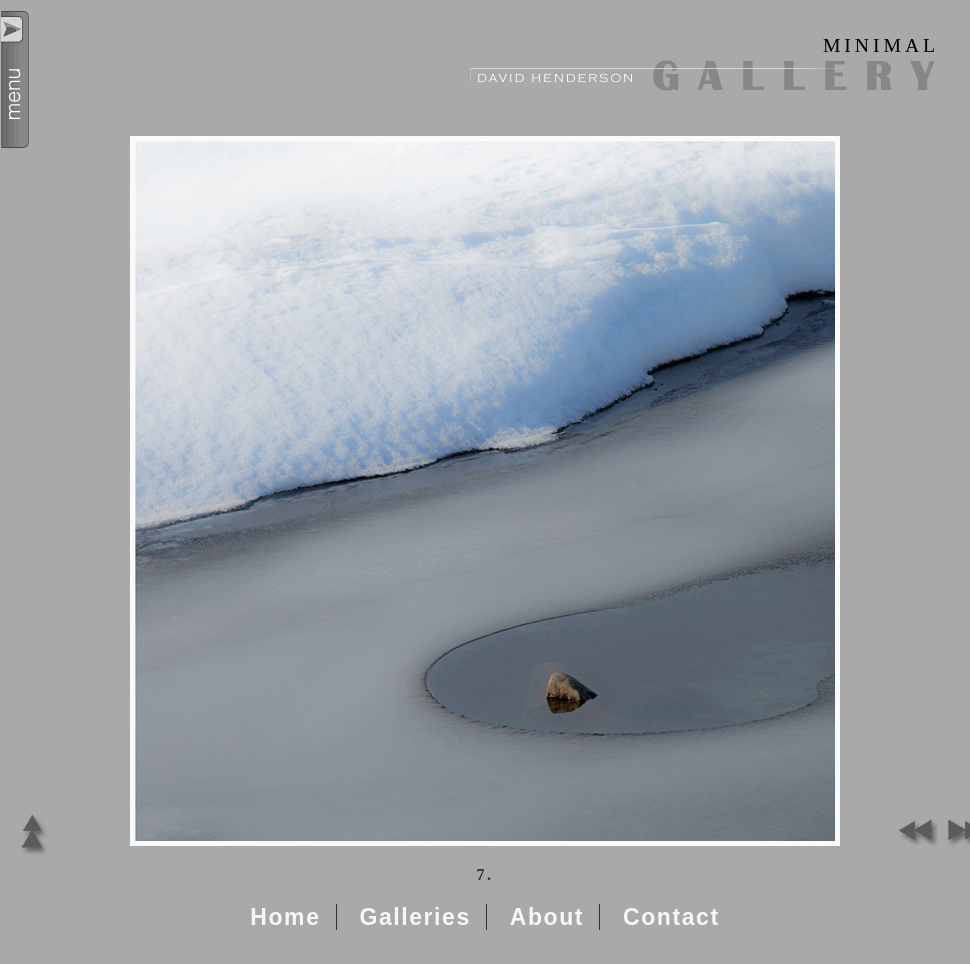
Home (285, 917)
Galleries (414, 917)
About (547, 917)
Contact (671, 917)
